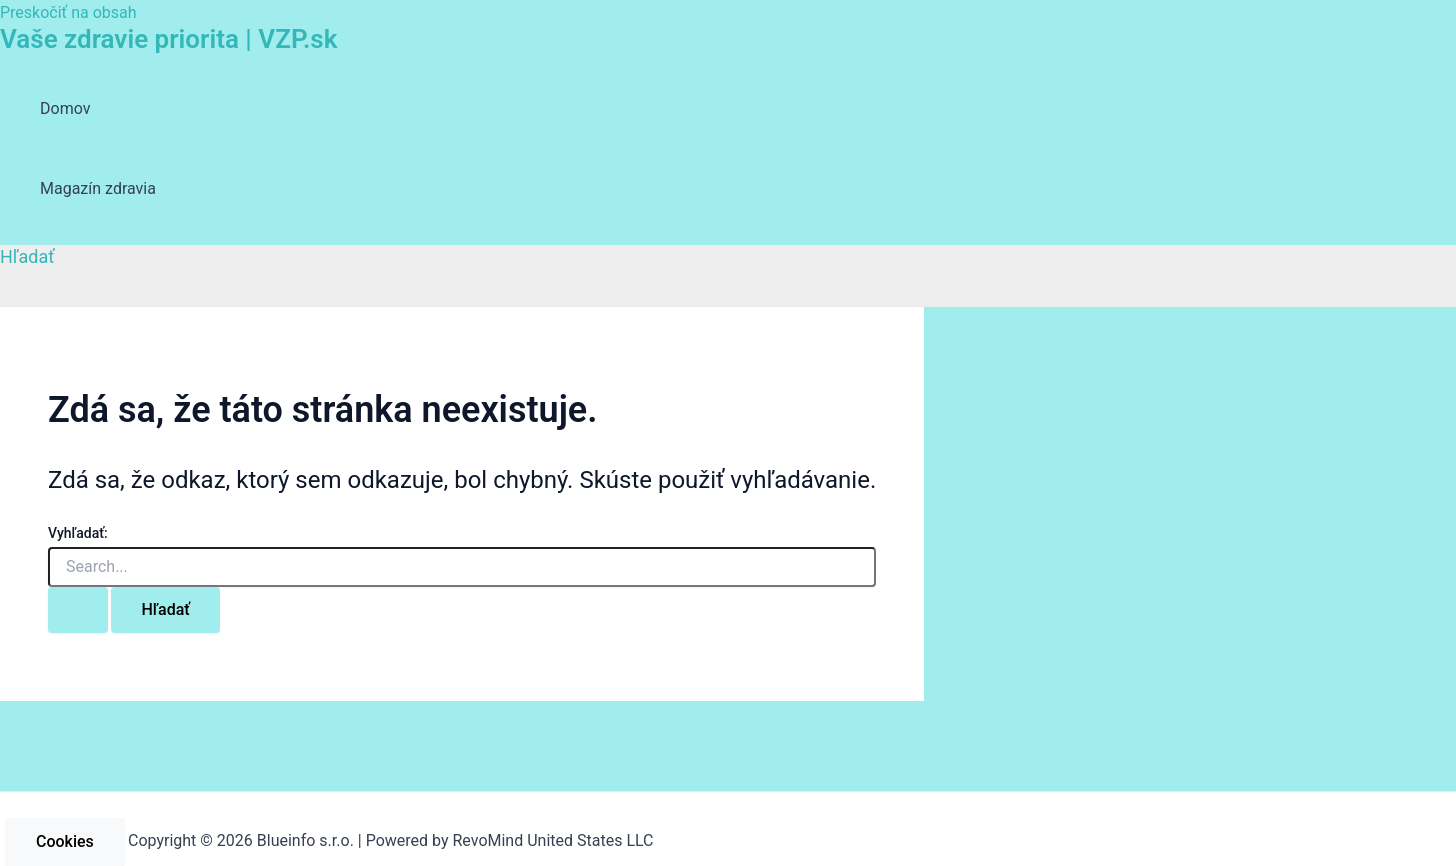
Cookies (65, 841)
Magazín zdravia (98, 188)
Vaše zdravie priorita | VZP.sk (168, 39)
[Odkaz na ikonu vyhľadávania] (27, 256)
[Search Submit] (78, 610)
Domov (65, 108)
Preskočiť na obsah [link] (68, 12)
